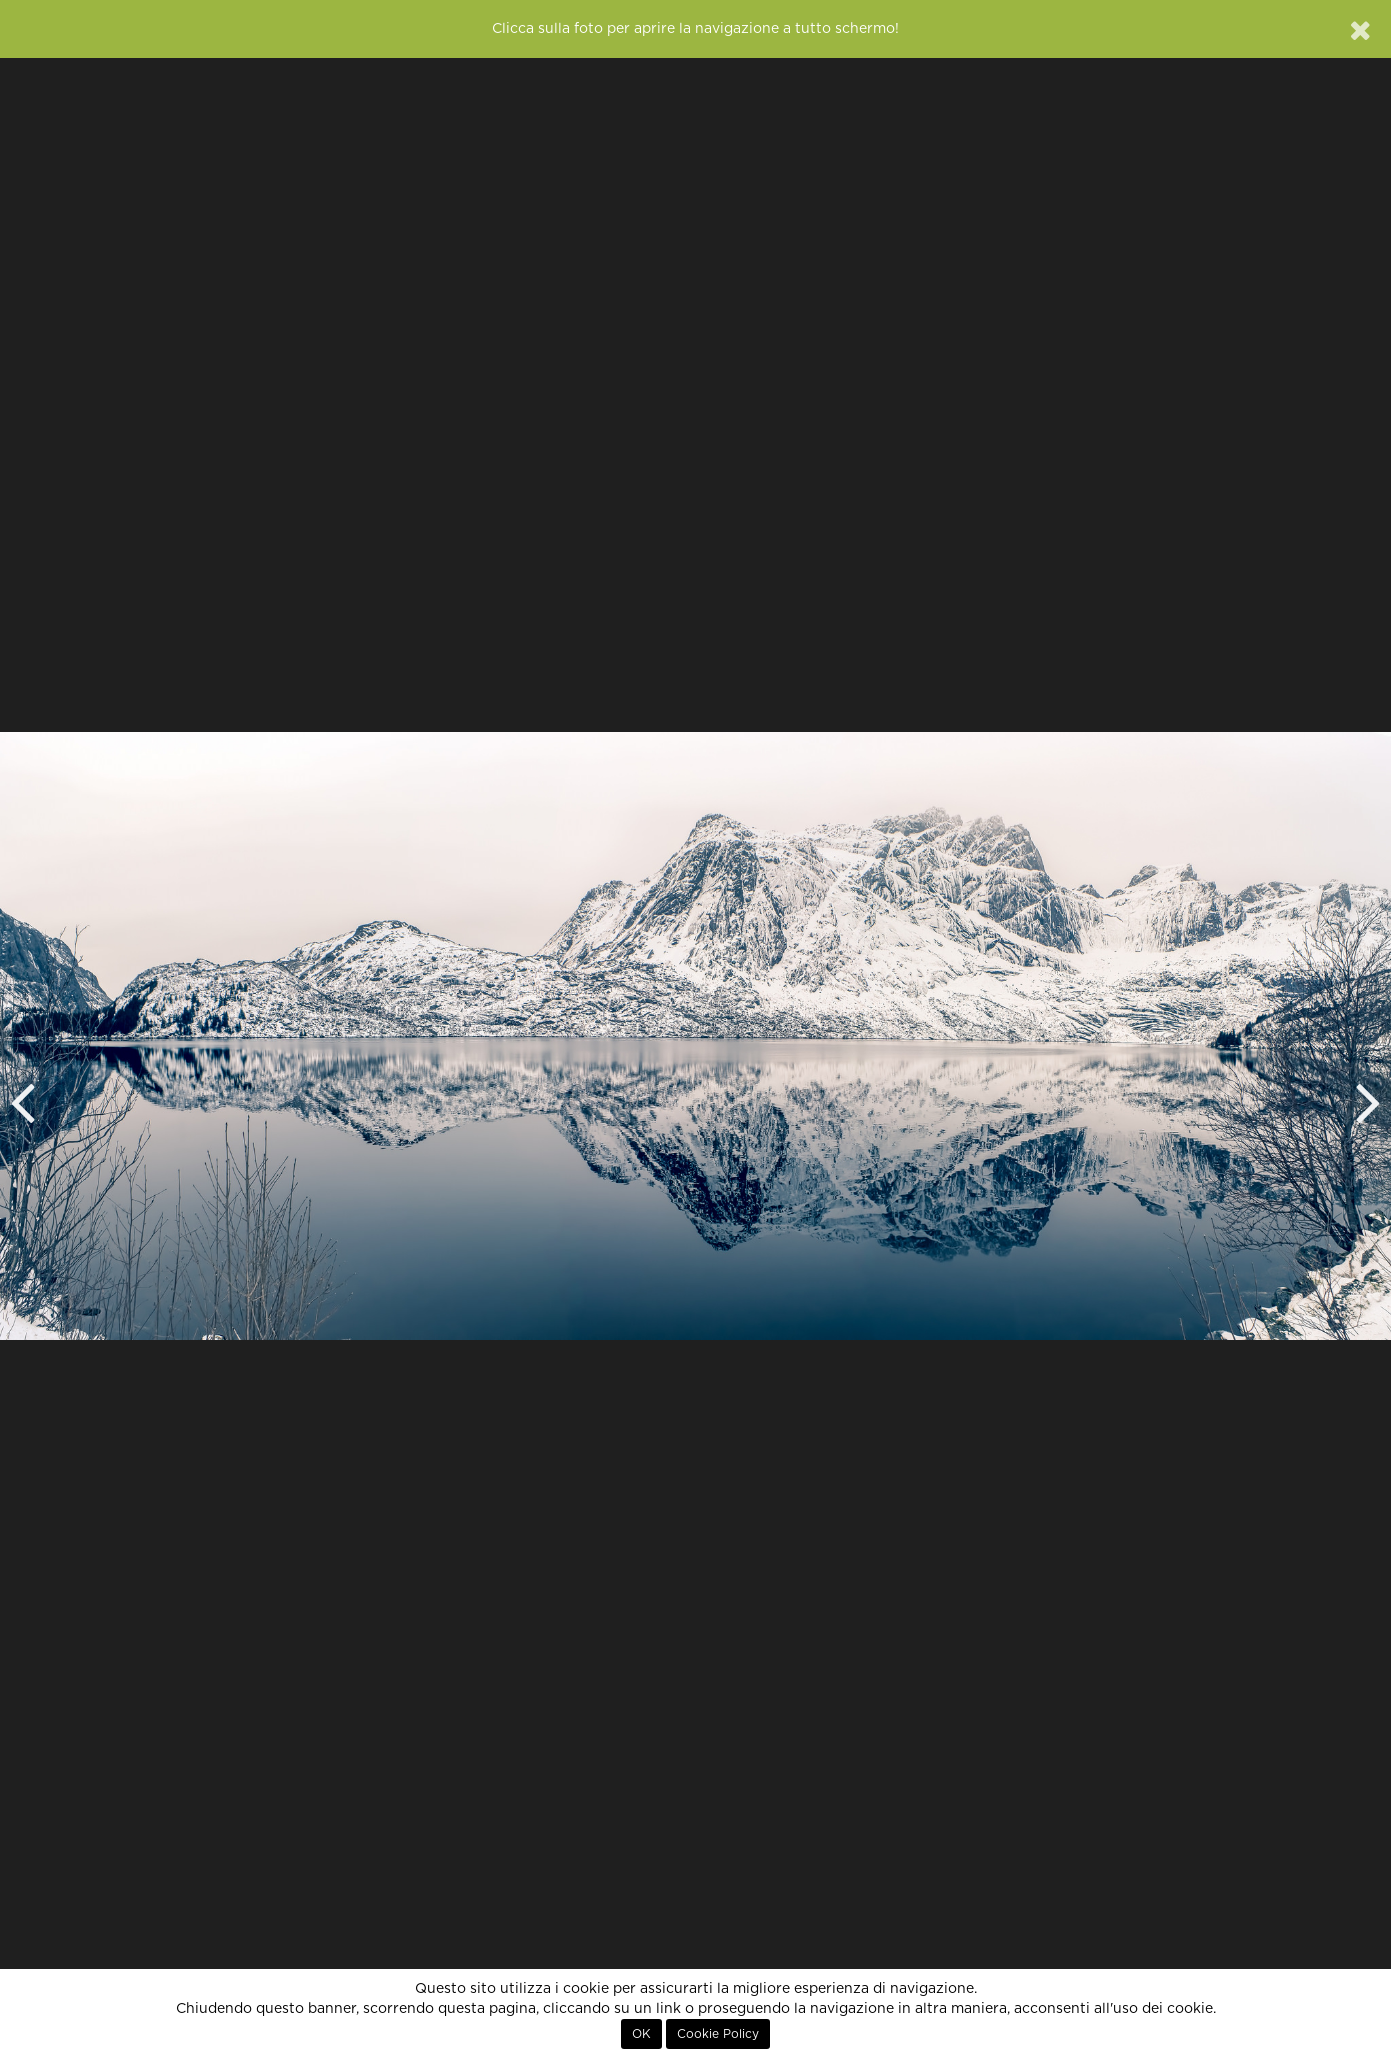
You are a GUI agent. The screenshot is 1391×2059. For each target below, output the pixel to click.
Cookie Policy (718, 2034)
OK (641, 2034)
